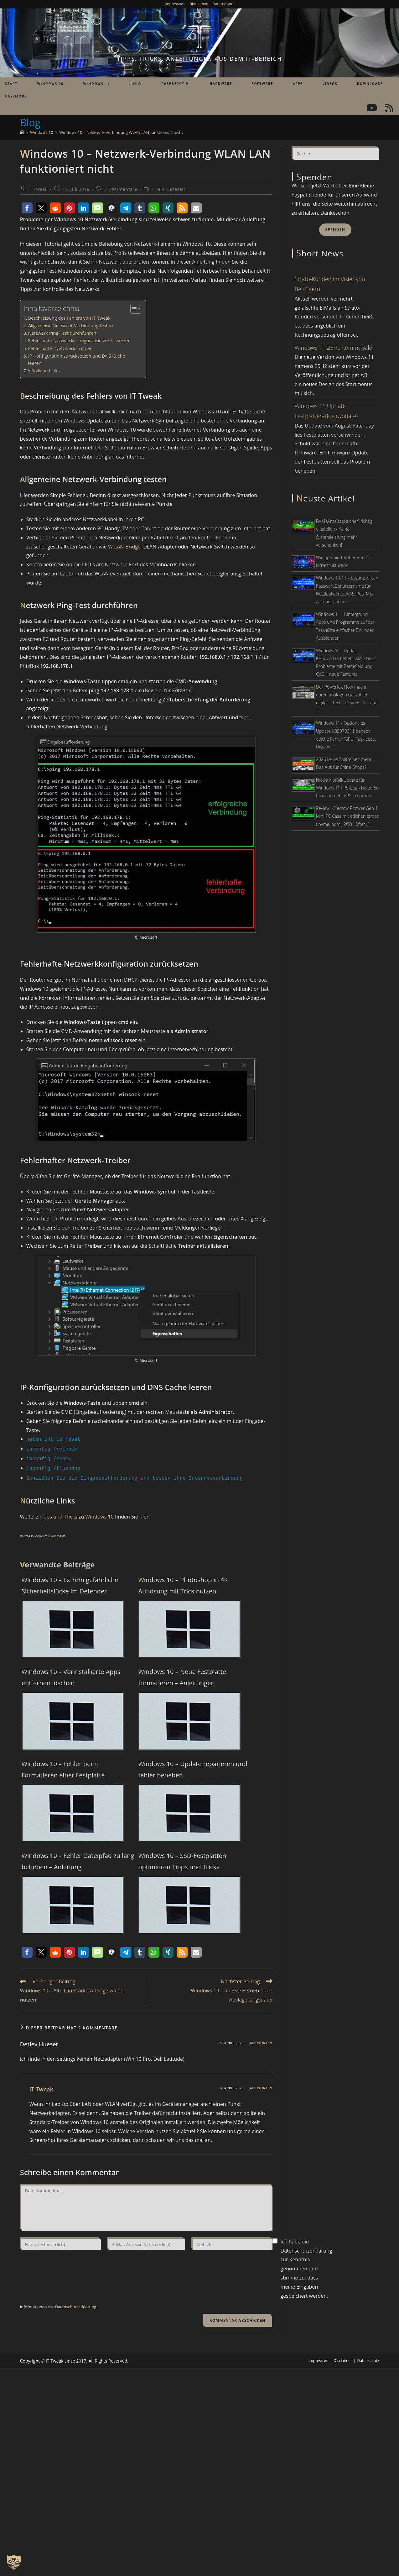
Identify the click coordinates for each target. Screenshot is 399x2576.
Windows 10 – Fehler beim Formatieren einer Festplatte (63, 1766)
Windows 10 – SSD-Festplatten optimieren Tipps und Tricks (182, 1858)
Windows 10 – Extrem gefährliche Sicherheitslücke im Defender (70, 1582)
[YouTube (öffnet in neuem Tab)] (372, 108)
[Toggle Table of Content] (133, 308)
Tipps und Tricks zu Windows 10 (76, 1513)
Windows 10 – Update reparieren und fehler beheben (192, 1766)
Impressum (174, 4)
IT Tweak (38, 189)
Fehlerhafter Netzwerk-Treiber (60, 348)
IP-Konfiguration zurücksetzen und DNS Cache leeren (76, 359)
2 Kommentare (121, 189)
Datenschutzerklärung (75, 2303)
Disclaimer (198, 4)
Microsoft (58, 1533)
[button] (27, 207)
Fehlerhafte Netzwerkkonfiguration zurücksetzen (79, 341)
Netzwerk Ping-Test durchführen (62, 333)
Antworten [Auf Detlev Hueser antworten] (261, 2040)
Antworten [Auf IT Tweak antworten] (261, 2085)
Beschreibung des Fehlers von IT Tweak (69, 318)
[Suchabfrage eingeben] (335, 153)
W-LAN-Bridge (124, 546)
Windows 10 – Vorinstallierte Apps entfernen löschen (71, 1674)
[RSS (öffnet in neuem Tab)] (389, 108)
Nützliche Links (44, 371)
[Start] (22, 132)
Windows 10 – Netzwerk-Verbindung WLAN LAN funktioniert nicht (121, 132)
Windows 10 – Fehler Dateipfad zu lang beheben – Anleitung (78, 1858)
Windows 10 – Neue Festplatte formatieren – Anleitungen (182, 1674)
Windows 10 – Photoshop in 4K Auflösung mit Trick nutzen (183, 1582)
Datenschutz (223, 4)
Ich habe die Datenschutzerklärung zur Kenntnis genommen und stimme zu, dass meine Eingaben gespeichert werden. (306, 2265)
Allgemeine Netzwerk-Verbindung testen (70, 325)
